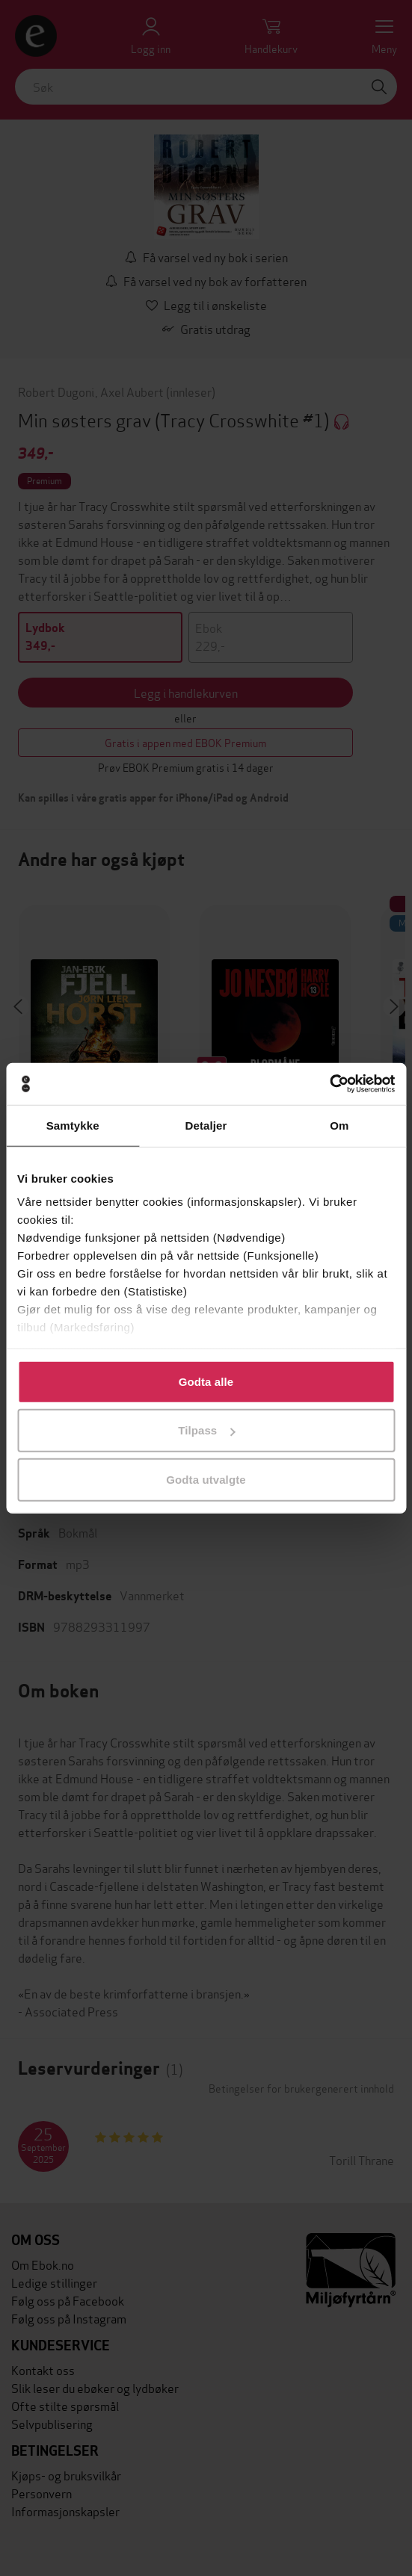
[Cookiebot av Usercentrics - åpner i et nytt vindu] (329, 1084)
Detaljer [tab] (206, 1124)
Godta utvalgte (205, 1479)
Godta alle (206, 1381)
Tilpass (206, 1430)
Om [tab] (339, 1124)
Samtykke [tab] (72, 1124)
